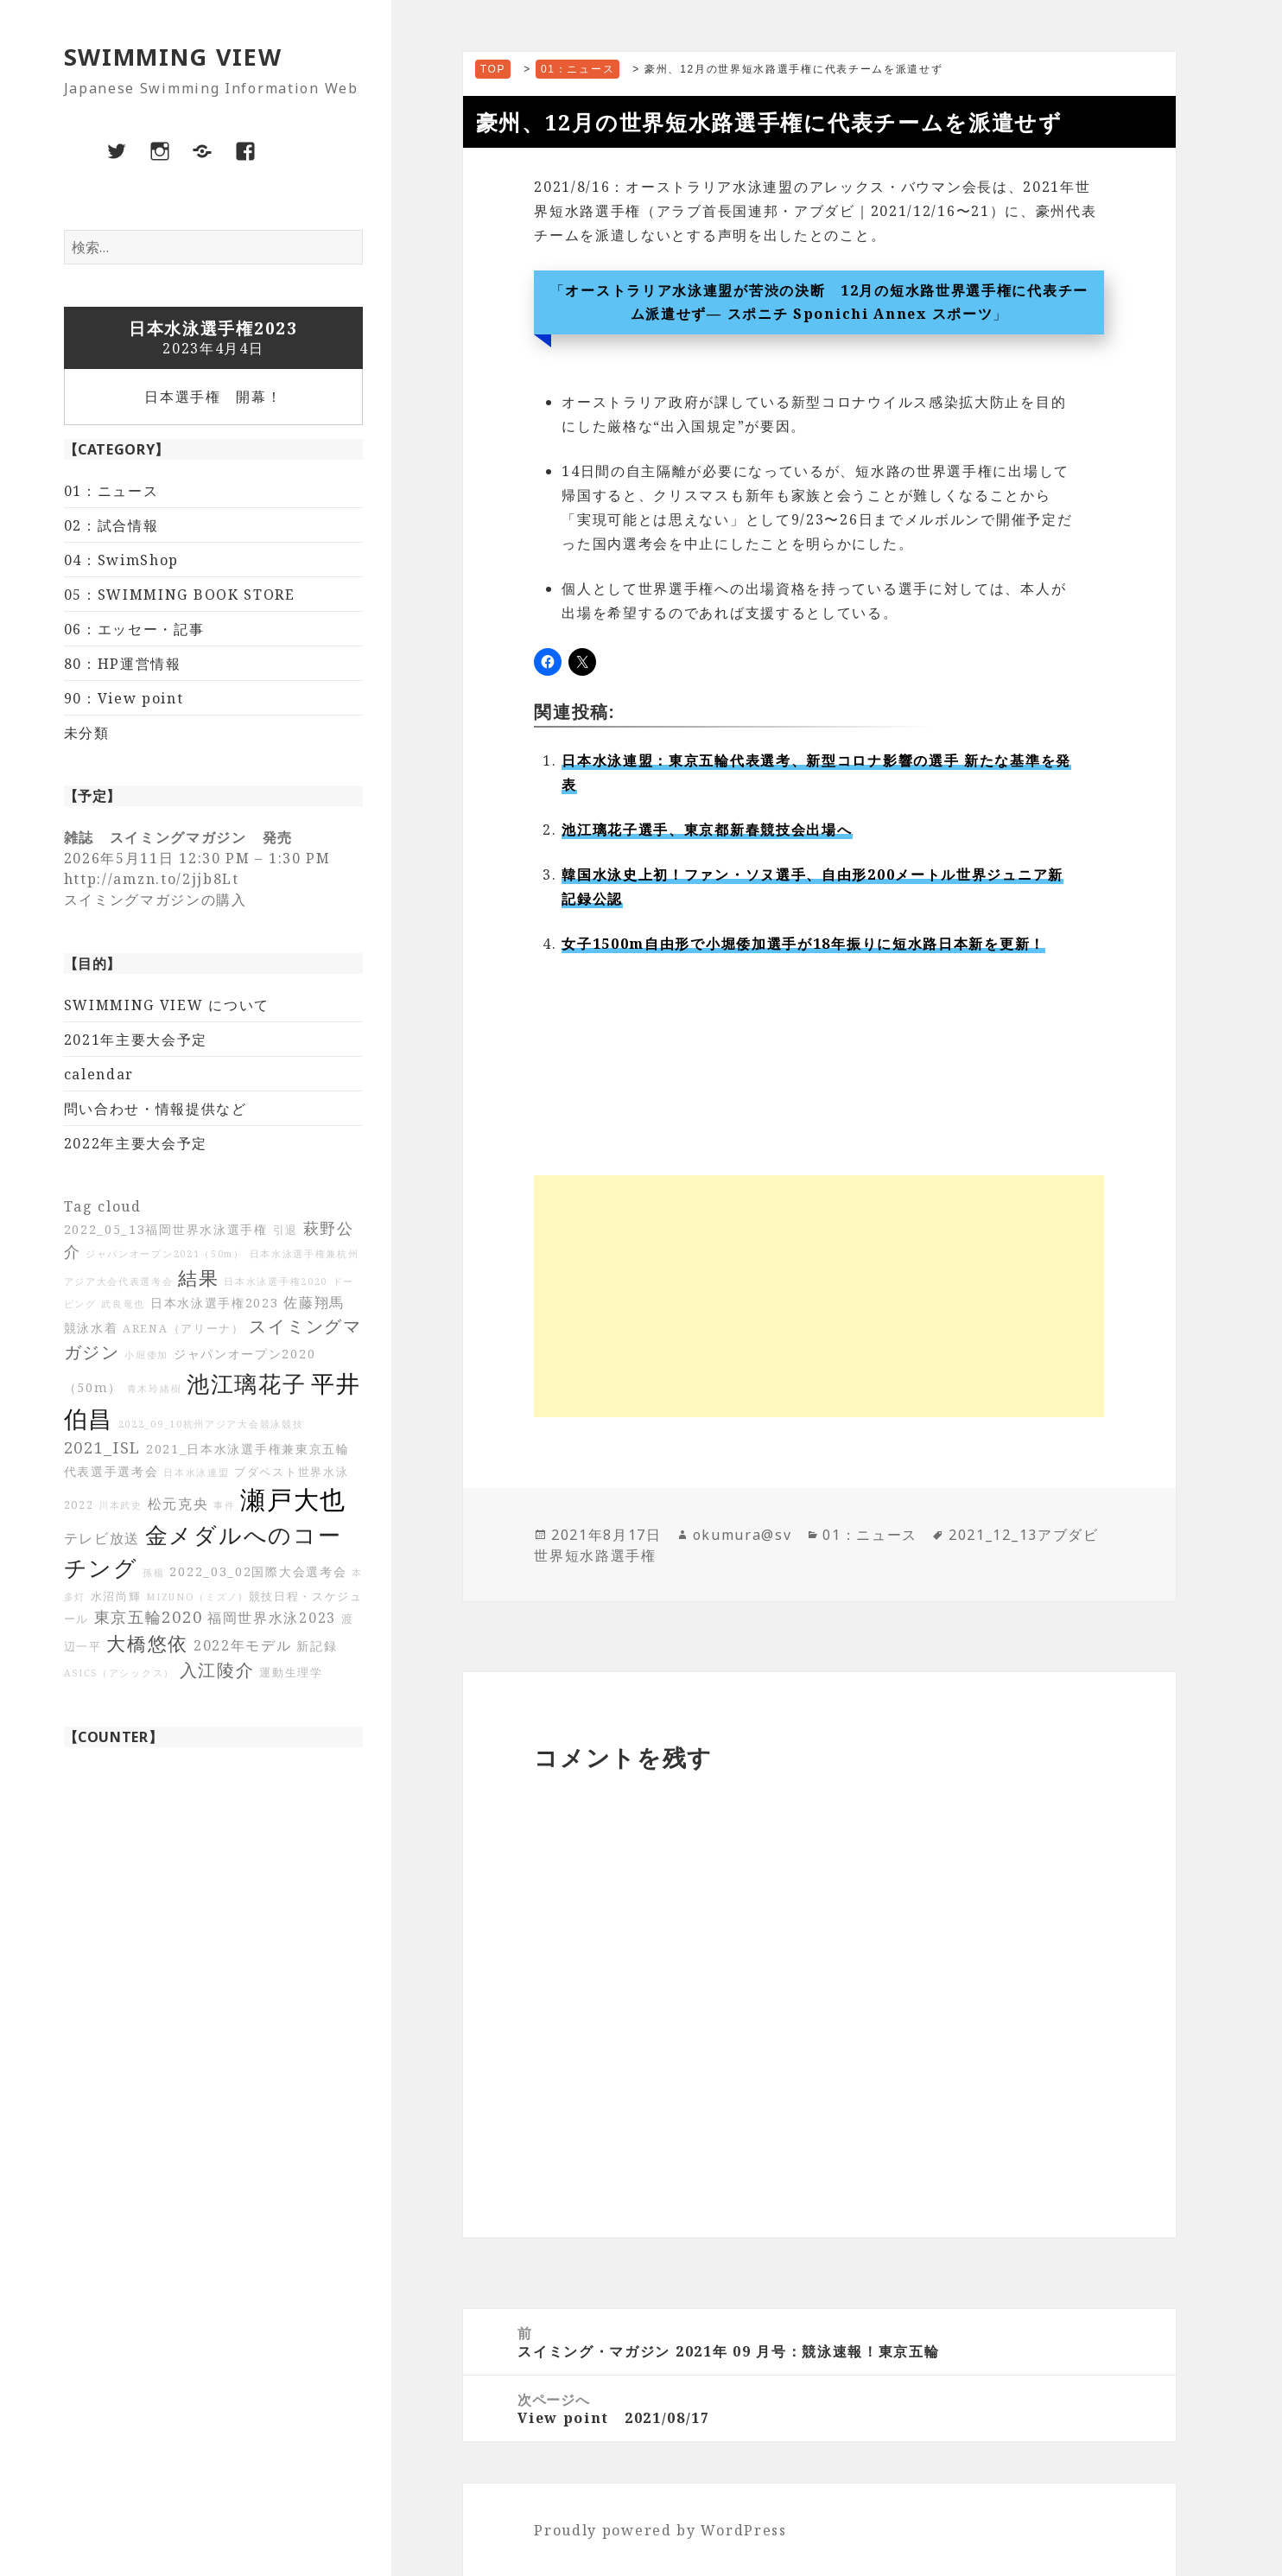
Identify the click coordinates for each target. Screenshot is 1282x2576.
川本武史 (120, 1505)
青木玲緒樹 (154, 1389)
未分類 (87, 732)
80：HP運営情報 (122, 663)
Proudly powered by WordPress (660, 2530)
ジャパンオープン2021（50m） (165, 1254)
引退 (285, 1230)
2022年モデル (243, 1645)
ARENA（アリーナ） (183, 1328)
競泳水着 (91, 1328)
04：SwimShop (122, 559)
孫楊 (153, 1573)
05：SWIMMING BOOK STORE (179, 594)
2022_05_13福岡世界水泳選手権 (166, 1229)
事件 (224, 1505)
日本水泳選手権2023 (214, 1302)
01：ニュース (111, 490)
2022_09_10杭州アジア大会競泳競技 (211, 1424)
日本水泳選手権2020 (275, 1281)
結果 (198, 1277)
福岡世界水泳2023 (271, 1617)
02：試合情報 (111, 525)
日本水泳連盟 (196, 1472)
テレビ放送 (102, 1538)
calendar (99, 1074)
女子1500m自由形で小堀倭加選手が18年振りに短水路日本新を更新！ (803, 943)
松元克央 (178, 1503)
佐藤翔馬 (314, 1302)
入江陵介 (217, 1670)
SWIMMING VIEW (173, 57)
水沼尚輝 (116, 1596)
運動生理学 (291, 1672)
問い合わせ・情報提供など (155, 1108)
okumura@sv (742, 1534)
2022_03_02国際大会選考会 (257, 1571)
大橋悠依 (147, 1643)
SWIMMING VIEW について (167, 1004)
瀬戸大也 (293, 1499)
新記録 (316, 1646)
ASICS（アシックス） (119, 1673)
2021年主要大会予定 (136, 1039)
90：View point (124, 698)
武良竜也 (123, 1304)
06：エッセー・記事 (134, 629)
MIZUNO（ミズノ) (195, 1597)
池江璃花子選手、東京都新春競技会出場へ (707, 829)
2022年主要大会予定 (136, 1143)
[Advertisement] (819, 1296)
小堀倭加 (146, 1355)
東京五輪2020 (148, 1616)
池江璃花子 (247, 1384)
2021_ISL (103, 1447)
